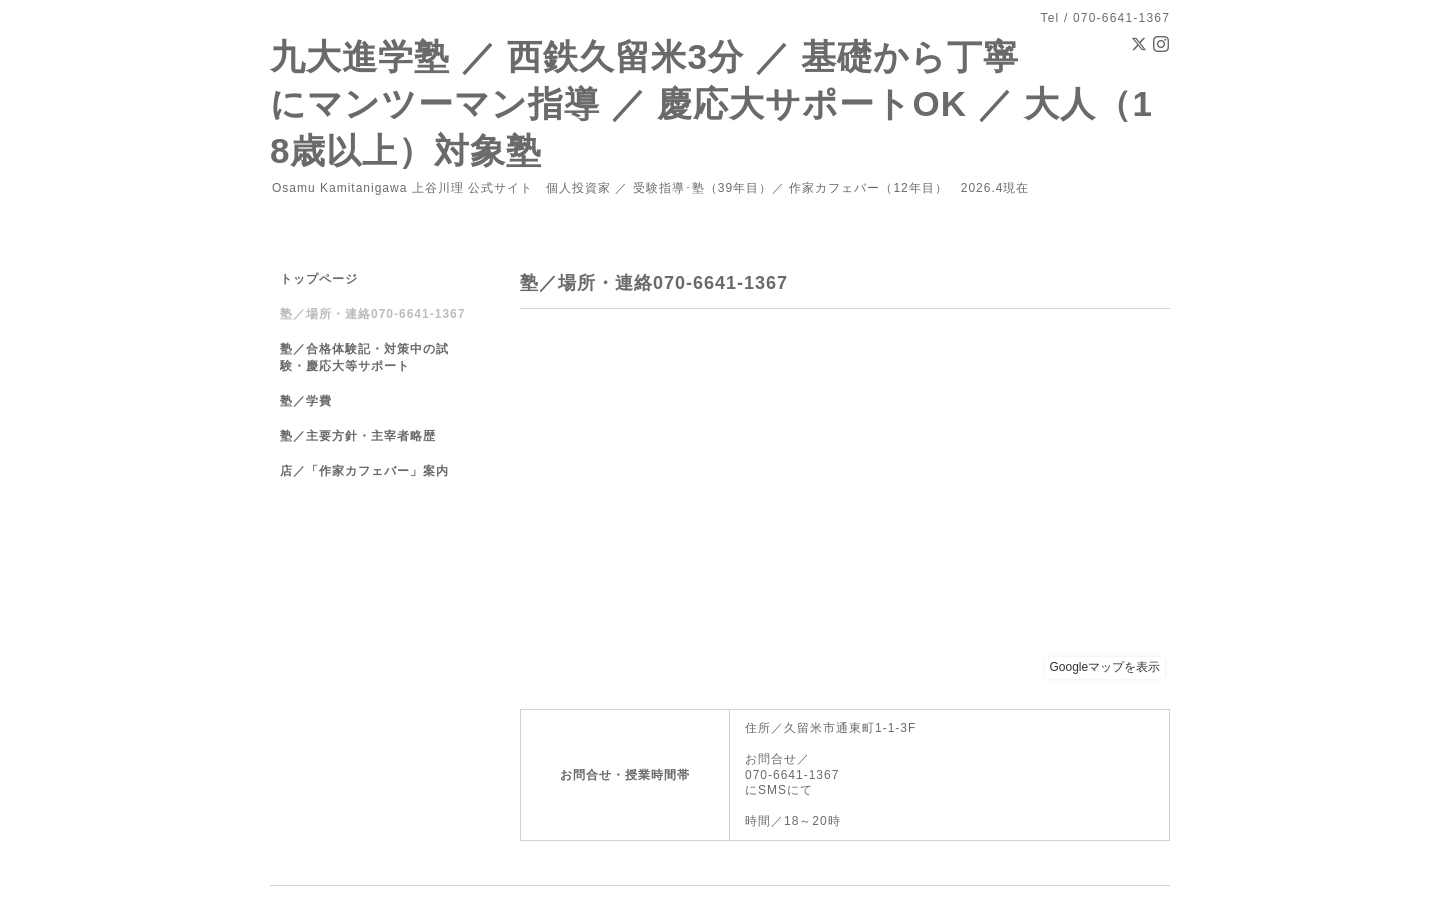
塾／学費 (306, 401)
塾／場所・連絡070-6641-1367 (372, 314)
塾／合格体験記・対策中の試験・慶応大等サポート (364, 357)
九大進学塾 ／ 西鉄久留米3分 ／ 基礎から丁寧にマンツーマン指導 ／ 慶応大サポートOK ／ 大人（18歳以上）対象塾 (711, 103)
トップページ (319, 279)
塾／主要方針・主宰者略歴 (358, 436)
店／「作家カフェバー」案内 (364, 471)
